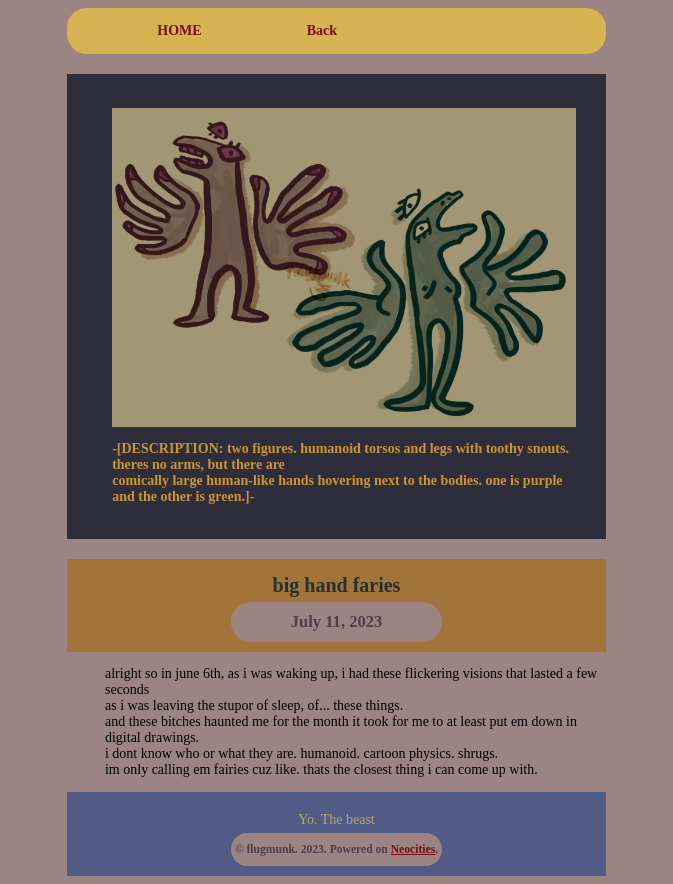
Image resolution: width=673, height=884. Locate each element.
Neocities (413, 849)
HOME (179, 30)
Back (322, 30)
